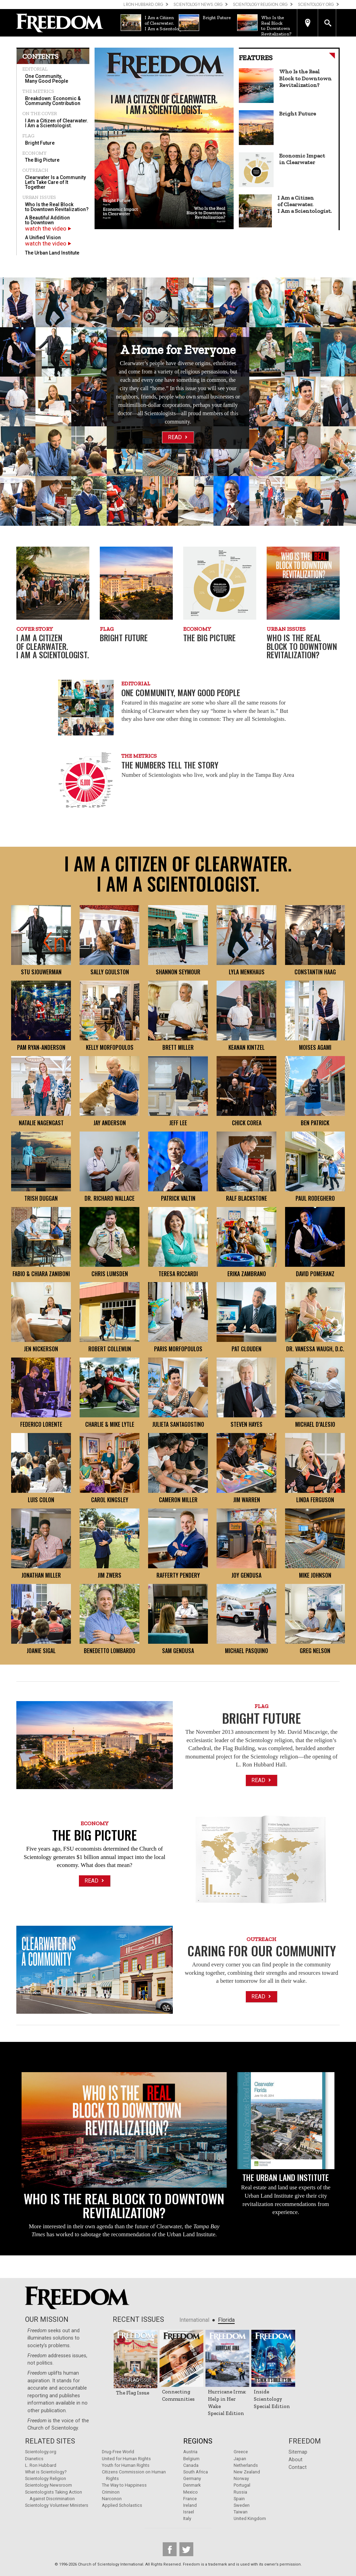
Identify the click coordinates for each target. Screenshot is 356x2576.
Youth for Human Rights (125, 2465)
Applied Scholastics (122, 2505)
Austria (190, 2451)
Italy (187, 2518)
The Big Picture (42, 160)
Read (178, 437)
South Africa (195, 2471)
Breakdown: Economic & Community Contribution (53, 101)
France (190, 2498)
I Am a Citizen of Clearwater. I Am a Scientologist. (56, 123)
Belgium (191, 2458)
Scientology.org (40, 2451)
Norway (241, 2478)
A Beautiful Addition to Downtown (47, 220)
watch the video (48, 228)
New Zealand (247, 2471)
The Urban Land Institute (52, 253)
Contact (298, 2467)
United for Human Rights (126, 2458)
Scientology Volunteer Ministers (56, 2505)
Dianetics (34, 2458)
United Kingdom (250, 2518)
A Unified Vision (43, 237)
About (295, 2460)
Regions (197, 2441)
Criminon (111, 2492)
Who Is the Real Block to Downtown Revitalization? (57, 207)
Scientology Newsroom (48, 2485)
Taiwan (241, 2511)
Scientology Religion (45, 2478)
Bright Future (40, 143)
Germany (192, 2478)
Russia (240, 2492)
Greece (241, 2451)
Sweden (242, 2505)
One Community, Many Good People (46, 78)
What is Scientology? (45, 2471)
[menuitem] (53, 78)
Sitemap (298, 2452)
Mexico (190, 2492)
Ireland (190, 2505)
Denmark (192, 2485)
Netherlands (246, 2465)
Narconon (112, 2498)
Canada (191, 2465)
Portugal (242, 2485)
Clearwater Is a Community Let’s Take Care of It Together (55, 182)
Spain (239, 2498)
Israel (188, 2511)
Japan (240, 2458)
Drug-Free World (118, 2451)
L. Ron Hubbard (40, 2465)
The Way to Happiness (124, 2485)
